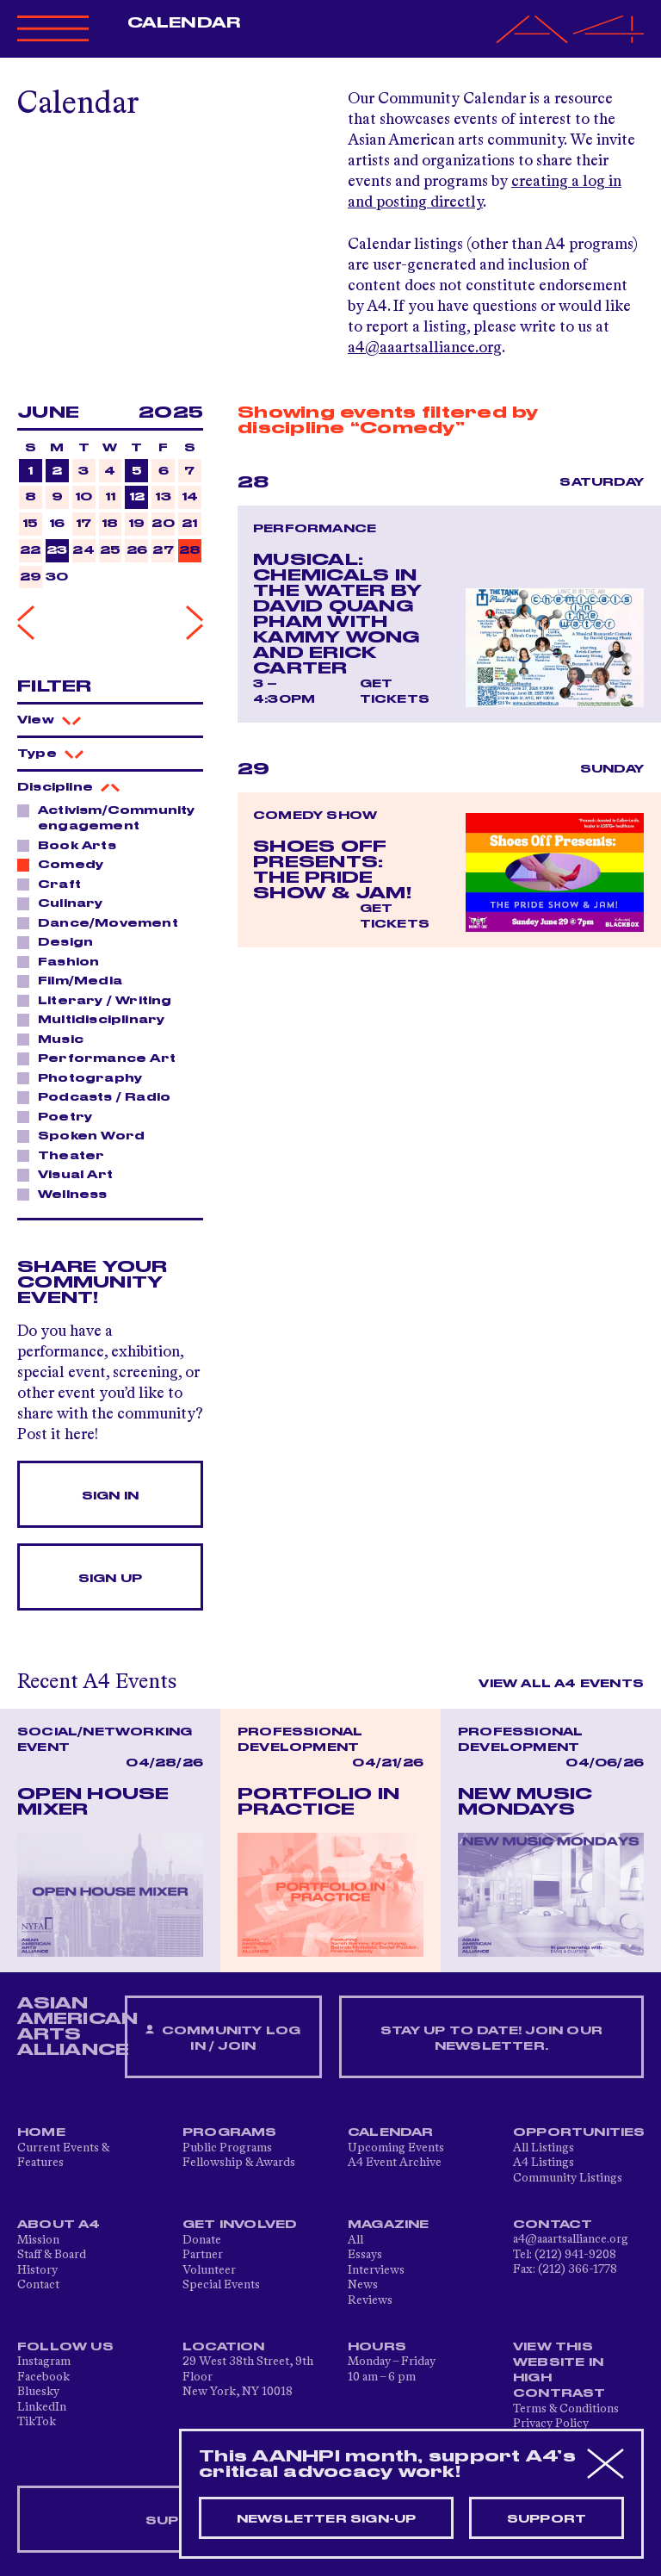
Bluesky (38, 2392)
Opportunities (579, 2132)
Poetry (60, 1116)
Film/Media (75, 980)
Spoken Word (86, 1135)
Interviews (376, 2270)
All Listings (543, 2148)
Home (41, 2132)
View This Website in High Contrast (559, 2370)
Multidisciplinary (96, 1019)
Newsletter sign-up (327, 2519)
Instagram (44, 2362)
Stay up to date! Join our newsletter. (491, 2038)
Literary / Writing (100, 1000)
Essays (365, 2255)
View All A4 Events (561, 1684)
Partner (202, 2255)
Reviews (370, 2300)
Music (56, 1039)
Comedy (65, 864)
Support (546, 2519)
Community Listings (567, 2178)
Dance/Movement (103, 922)
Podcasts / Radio (99, 1096)
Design (60, 941)
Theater (66, 1155)
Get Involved (239, 2224)
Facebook (43, 2377)
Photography (85, 1077)
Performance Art (102, 1058)
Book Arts (72, 845)
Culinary (65, 902)
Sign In (110, 1496)
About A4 (59, 2224)
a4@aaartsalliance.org (425, 348)
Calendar (183, 23)
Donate (201, 2240)
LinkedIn (41, 2407)
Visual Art (70, 1174)
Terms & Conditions (566, 2409)
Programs (229, 2132)
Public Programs (227, 2148)
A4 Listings (543, 2163)
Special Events (221, 2285)
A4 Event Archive (395, 2163)
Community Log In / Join (222, 2038)
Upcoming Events (396, 2148)
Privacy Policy (551, 2424)
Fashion (63, 961)
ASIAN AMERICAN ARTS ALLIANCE (77, 2027)
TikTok (36, 2422)
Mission (38, 2240)
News (363, 2285)
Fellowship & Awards (238, 2163)
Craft (54, 884)
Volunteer (209, 2270)
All (355, 2240)
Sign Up (110, 1579)
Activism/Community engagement (106, 817)
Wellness (68, 1194)
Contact (38, 2285)
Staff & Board (51, 2255)
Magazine (388, 2224)
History (37, 2270)
